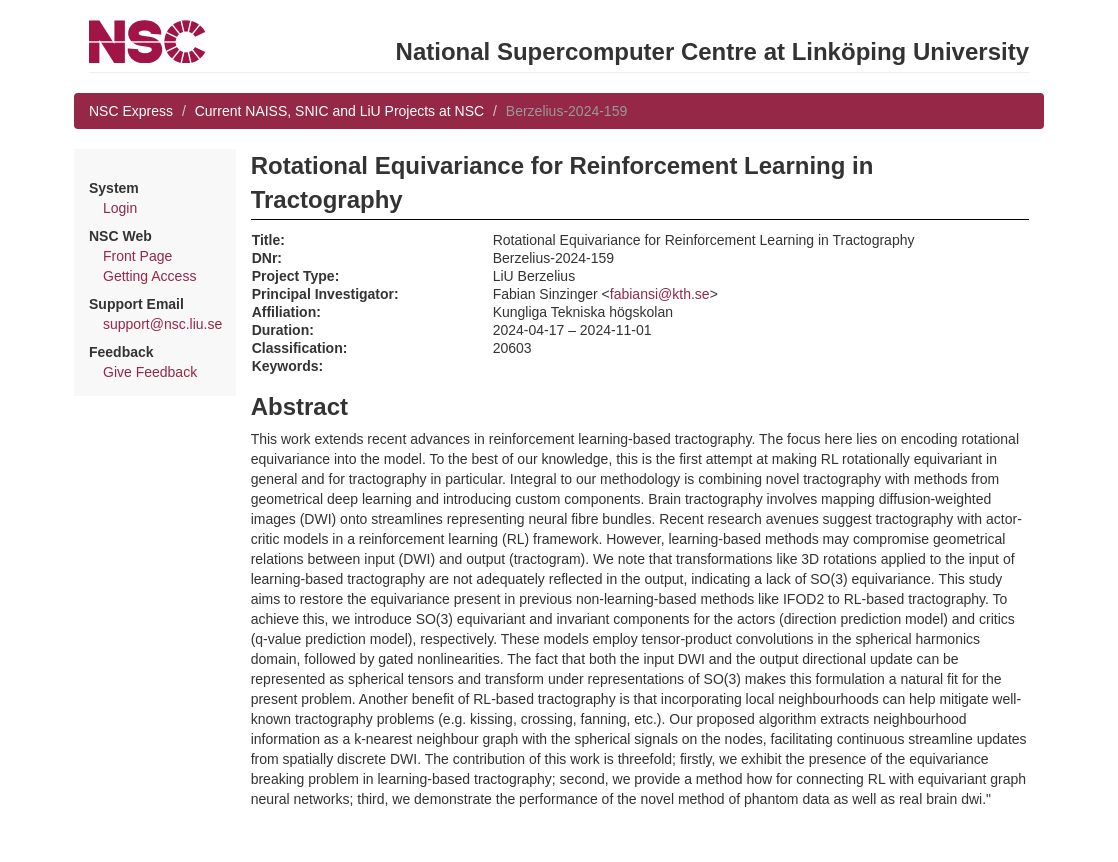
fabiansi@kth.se (660, 294)
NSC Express (131, 111)
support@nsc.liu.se (162, 324)
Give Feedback (150, 372)
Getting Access (149, 276)
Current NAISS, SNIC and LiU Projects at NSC (339, 111)
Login (120, 208)
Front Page (137, 256)
